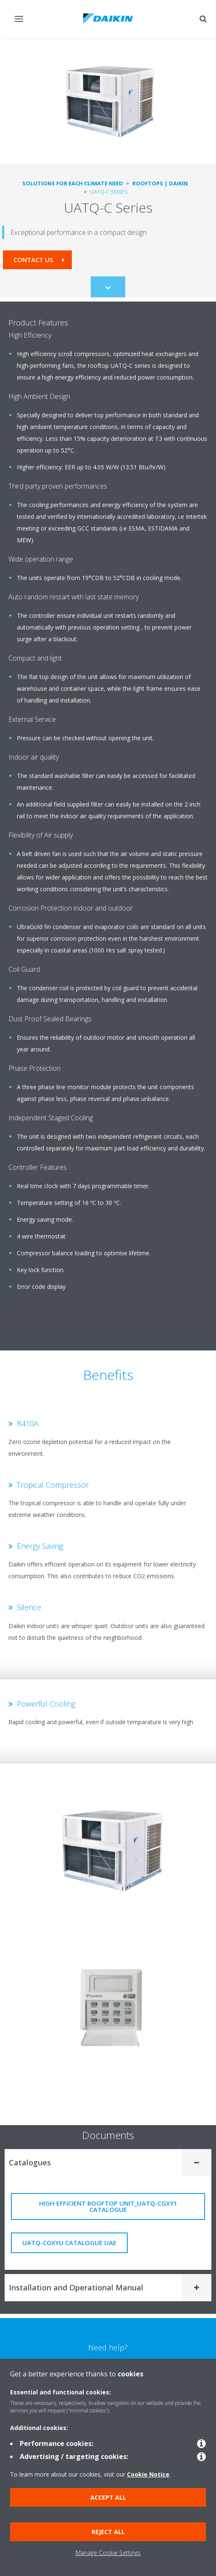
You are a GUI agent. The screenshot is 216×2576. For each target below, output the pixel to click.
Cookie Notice (148, 2474)
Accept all (108, 2497)
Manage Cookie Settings (108, 2553)
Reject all (108, 2532)
